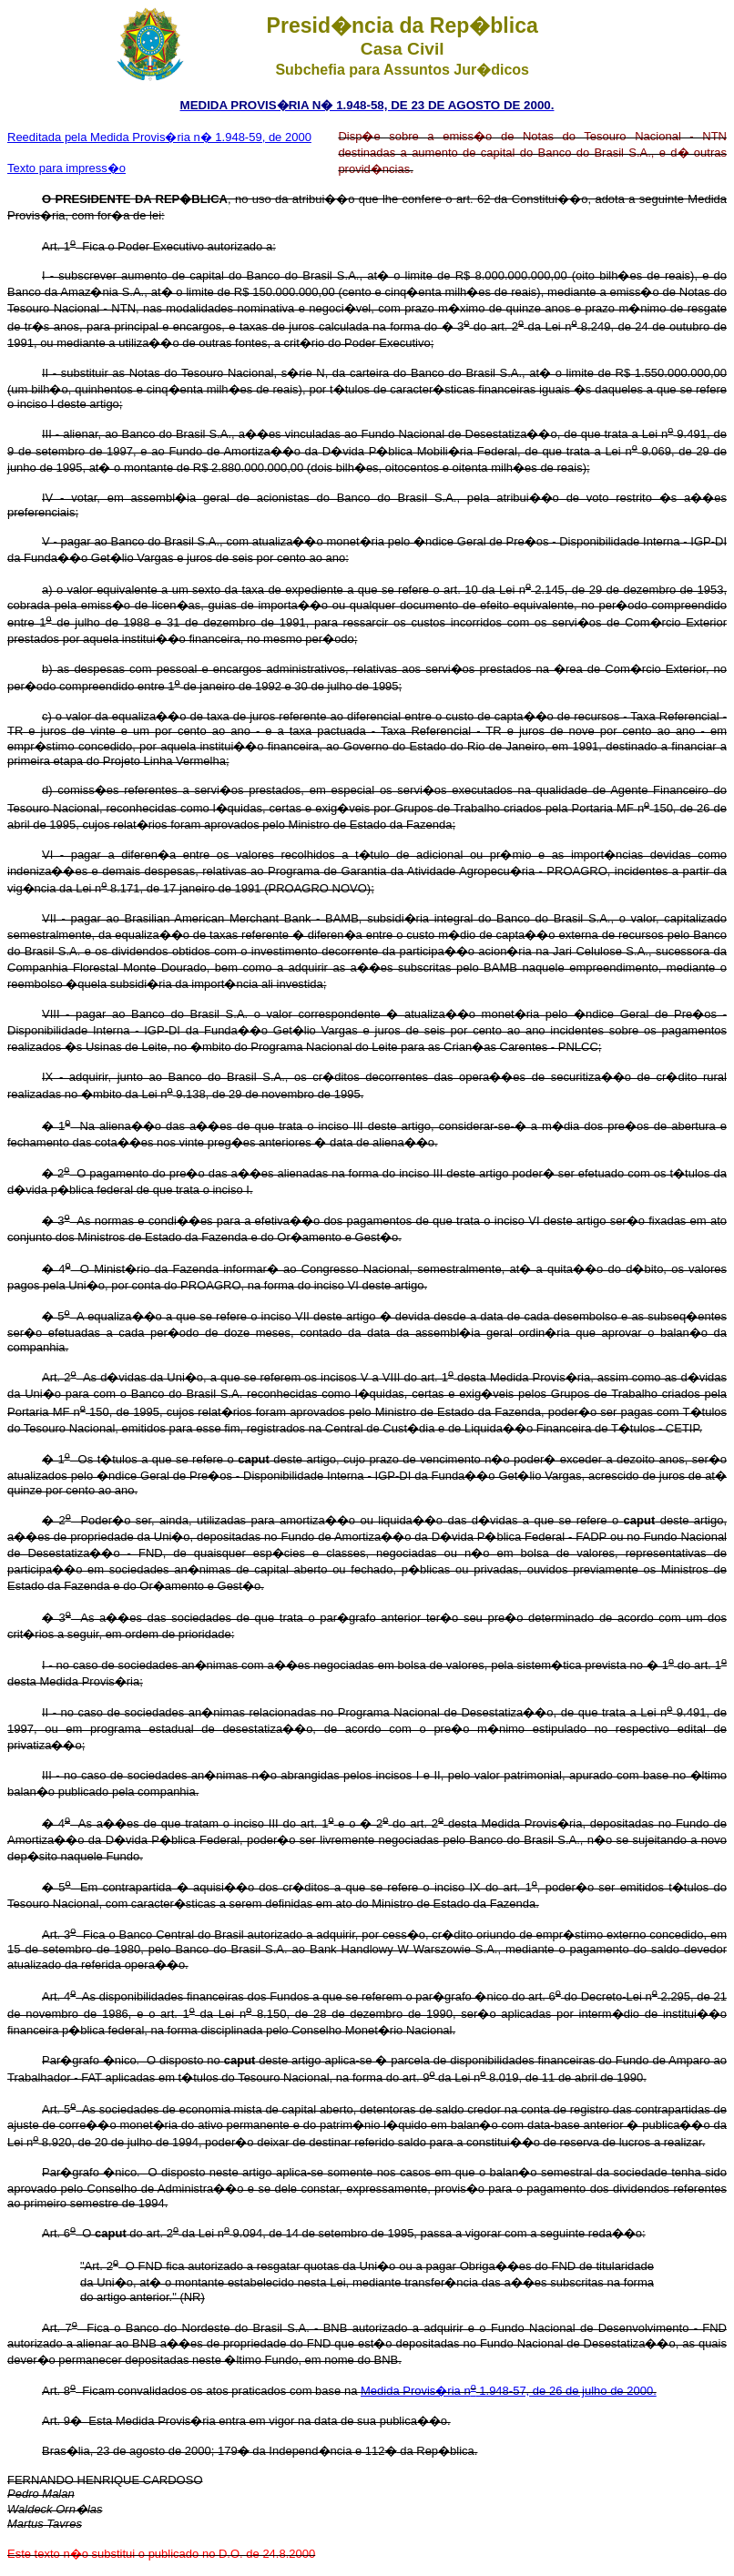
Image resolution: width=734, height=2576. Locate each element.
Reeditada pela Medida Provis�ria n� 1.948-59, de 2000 (159, 137)
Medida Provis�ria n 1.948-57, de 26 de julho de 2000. (509, 2391)
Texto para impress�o (66, 168)
